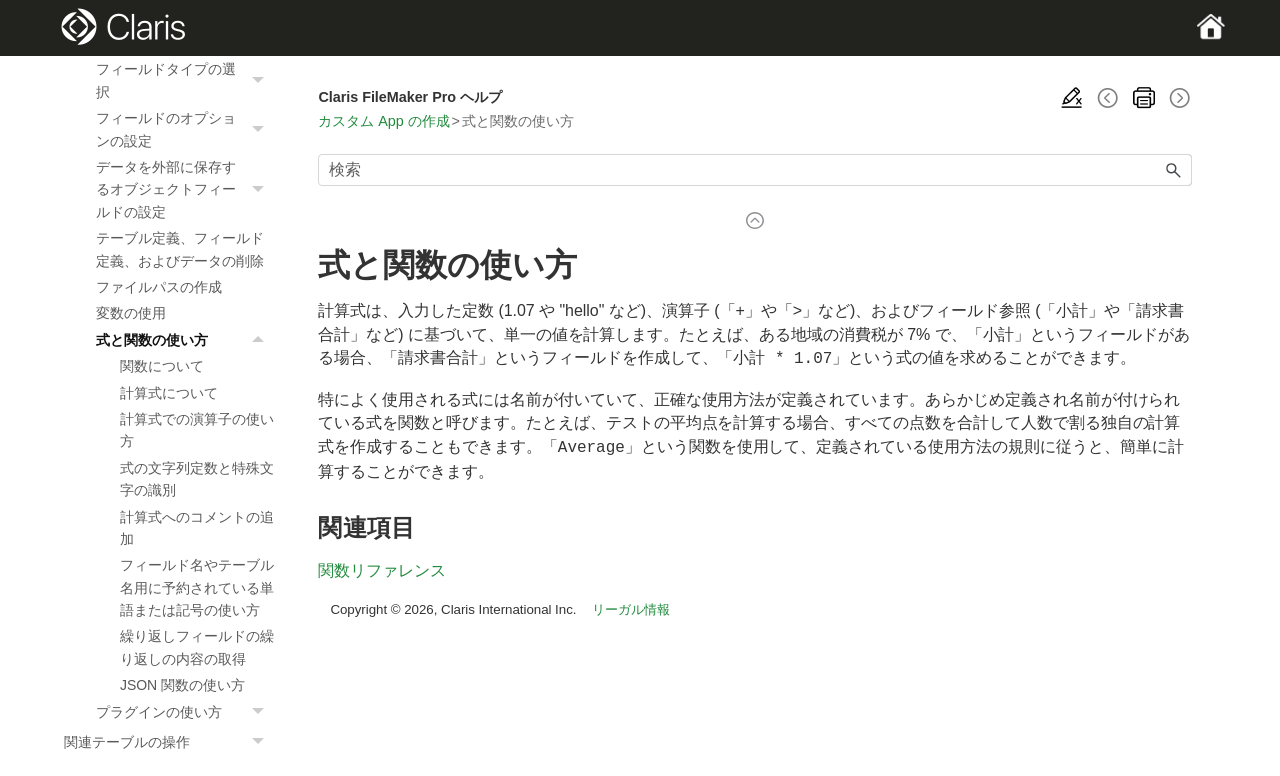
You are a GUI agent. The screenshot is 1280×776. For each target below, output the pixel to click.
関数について (162, 366)
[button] (260, 80)
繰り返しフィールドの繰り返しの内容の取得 (197, 647)
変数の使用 (131, 313)
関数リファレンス (382, 566)
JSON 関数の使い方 (182, 685)
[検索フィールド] (755, 170)
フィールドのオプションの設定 (185, 129)
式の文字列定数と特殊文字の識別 (197, 479)
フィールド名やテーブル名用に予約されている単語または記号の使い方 (197, 587)
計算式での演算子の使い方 (197, 430)
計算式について (169, 393)
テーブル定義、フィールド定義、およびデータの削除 (180, 249)
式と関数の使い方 (185, 340)
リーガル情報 (631, 605)
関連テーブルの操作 (169, 742)
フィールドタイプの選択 (185, 80)
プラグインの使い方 (185, 712)
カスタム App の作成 (383, 121)
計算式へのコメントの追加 (197, 528)
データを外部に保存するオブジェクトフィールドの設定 (185, 189)
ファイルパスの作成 (159, 287)
